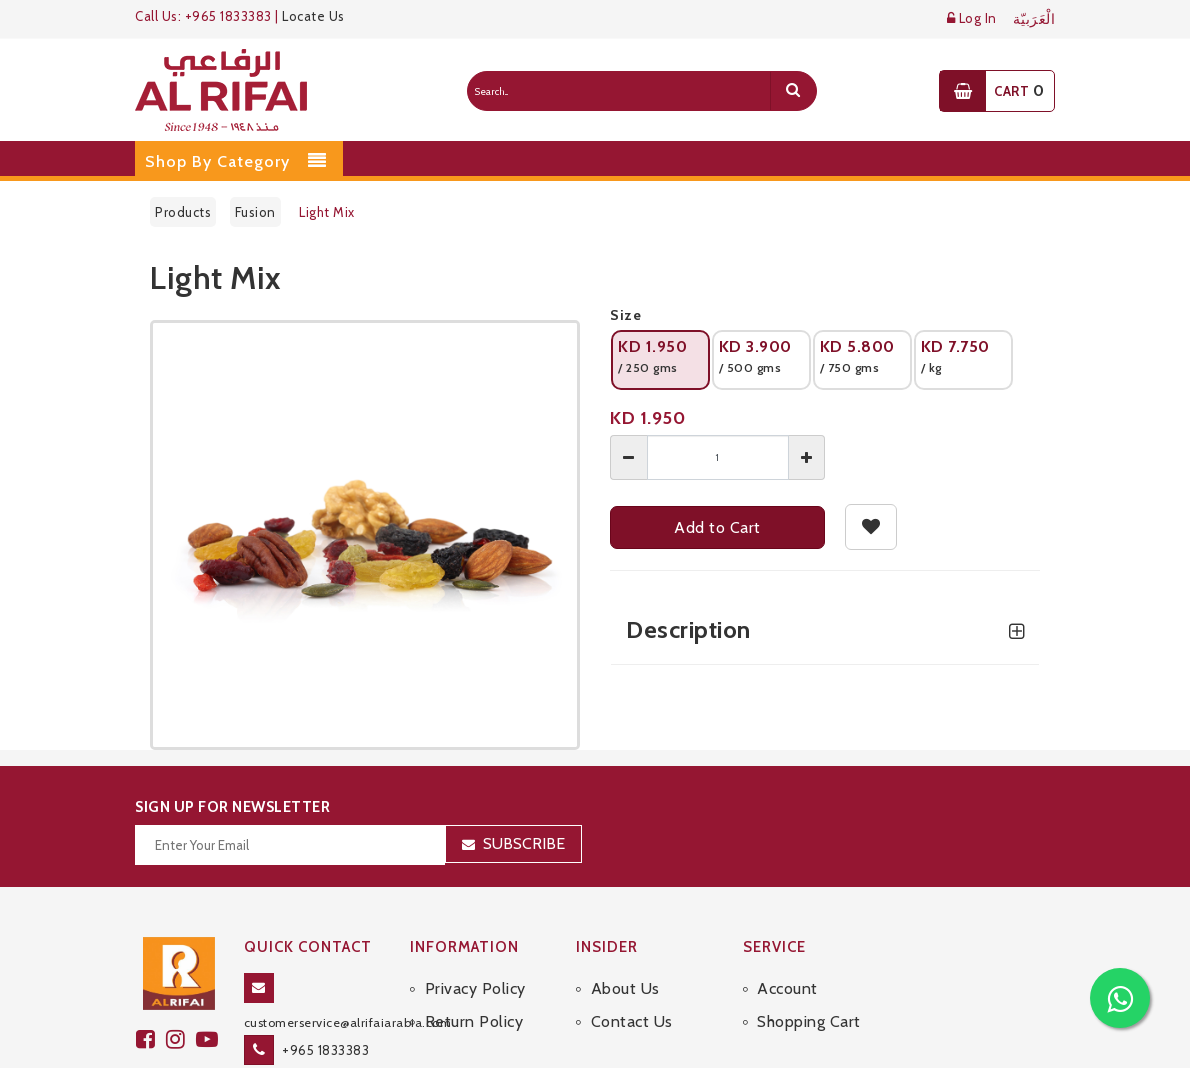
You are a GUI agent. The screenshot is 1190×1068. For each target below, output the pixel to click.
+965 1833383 (325, 1050)
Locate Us (313, 16)
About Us (625, 988)
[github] (181, 1039)
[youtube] (210, 1039)
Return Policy (474, 1021)
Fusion (255, 212)
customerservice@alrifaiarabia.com (348, 1022)
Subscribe (524, 843)
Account (787, 988)
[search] (793, 91)
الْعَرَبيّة (1034, 19)
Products (183, 212)
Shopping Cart (809, 1021)
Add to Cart (717, 527)
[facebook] (151, 1039)
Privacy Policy (475, 988)
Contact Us (632, 1021)
